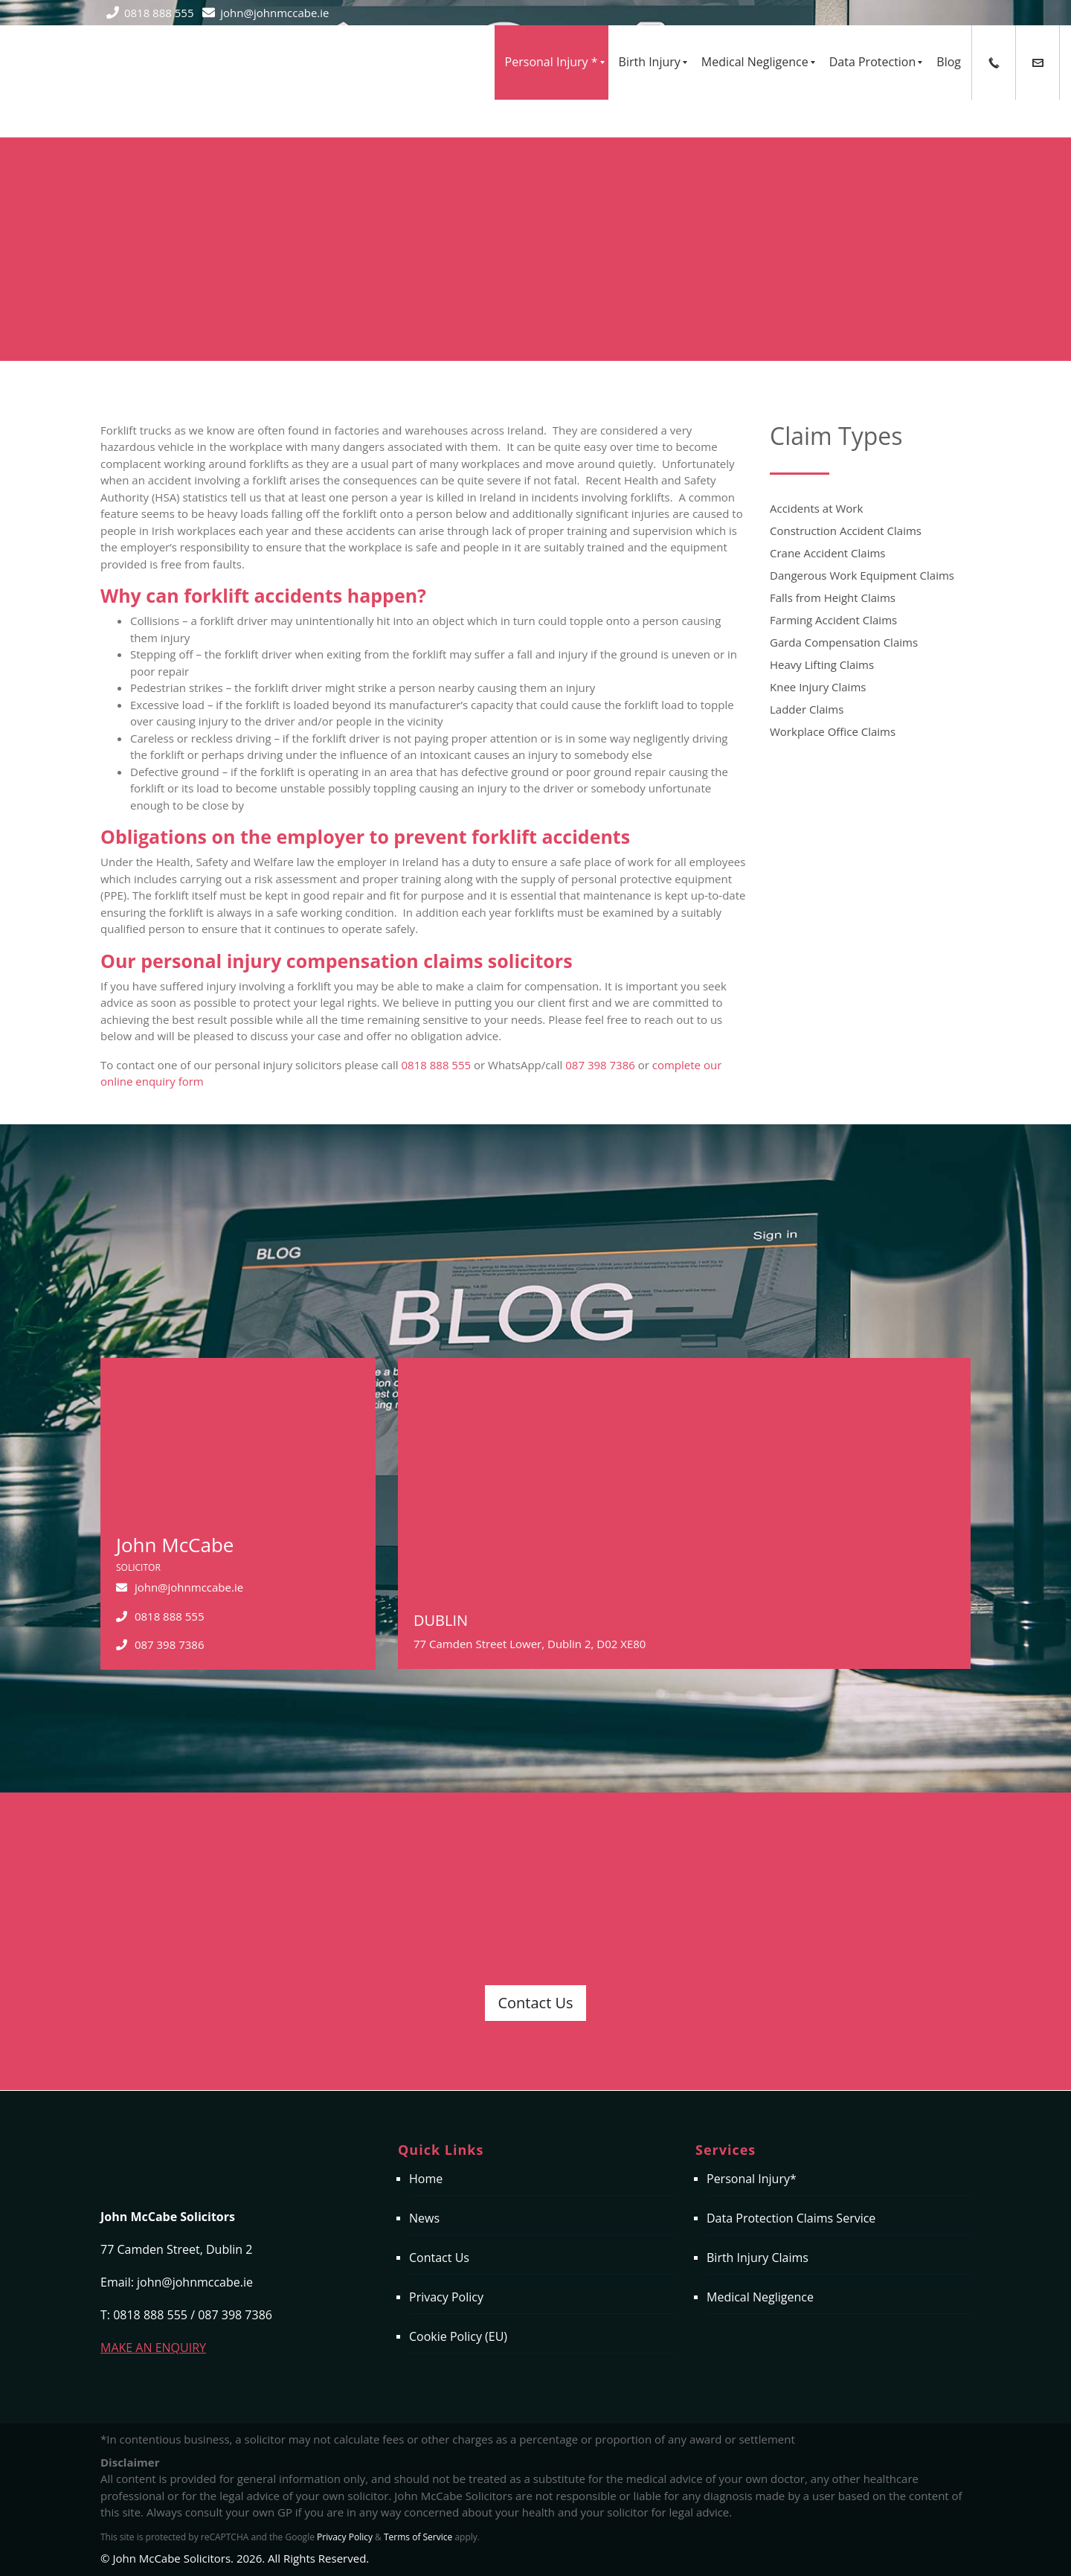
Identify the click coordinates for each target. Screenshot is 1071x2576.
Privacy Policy (446, 2297)
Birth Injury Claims (757, 2257)
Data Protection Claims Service (791, 2218)
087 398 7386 (600, 1064)
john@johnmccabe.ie (274, 12)
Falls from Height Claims (832, 597)
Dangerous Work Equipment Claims (862, 575)
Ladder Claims (806, 709)
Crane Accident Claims (828, 552)
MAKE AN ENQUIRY (153, 2347)
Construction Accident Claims (846, 530)
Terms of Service (418, 2537)
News (424, 2218)
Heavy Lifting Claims (822, 664)
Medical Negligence (760, 2297)
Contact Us (535, 2003)
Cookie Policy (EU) (458, 2336)
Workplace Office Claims (832, 731)
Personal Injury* (752, 2178)
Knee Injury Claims (818, 686)
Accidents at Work (816, 508)
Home (426, 2178)
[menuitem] (551, 62)
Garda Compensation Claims (844, 642)
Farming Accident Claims (833, 619)
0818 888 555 (159, 12)
